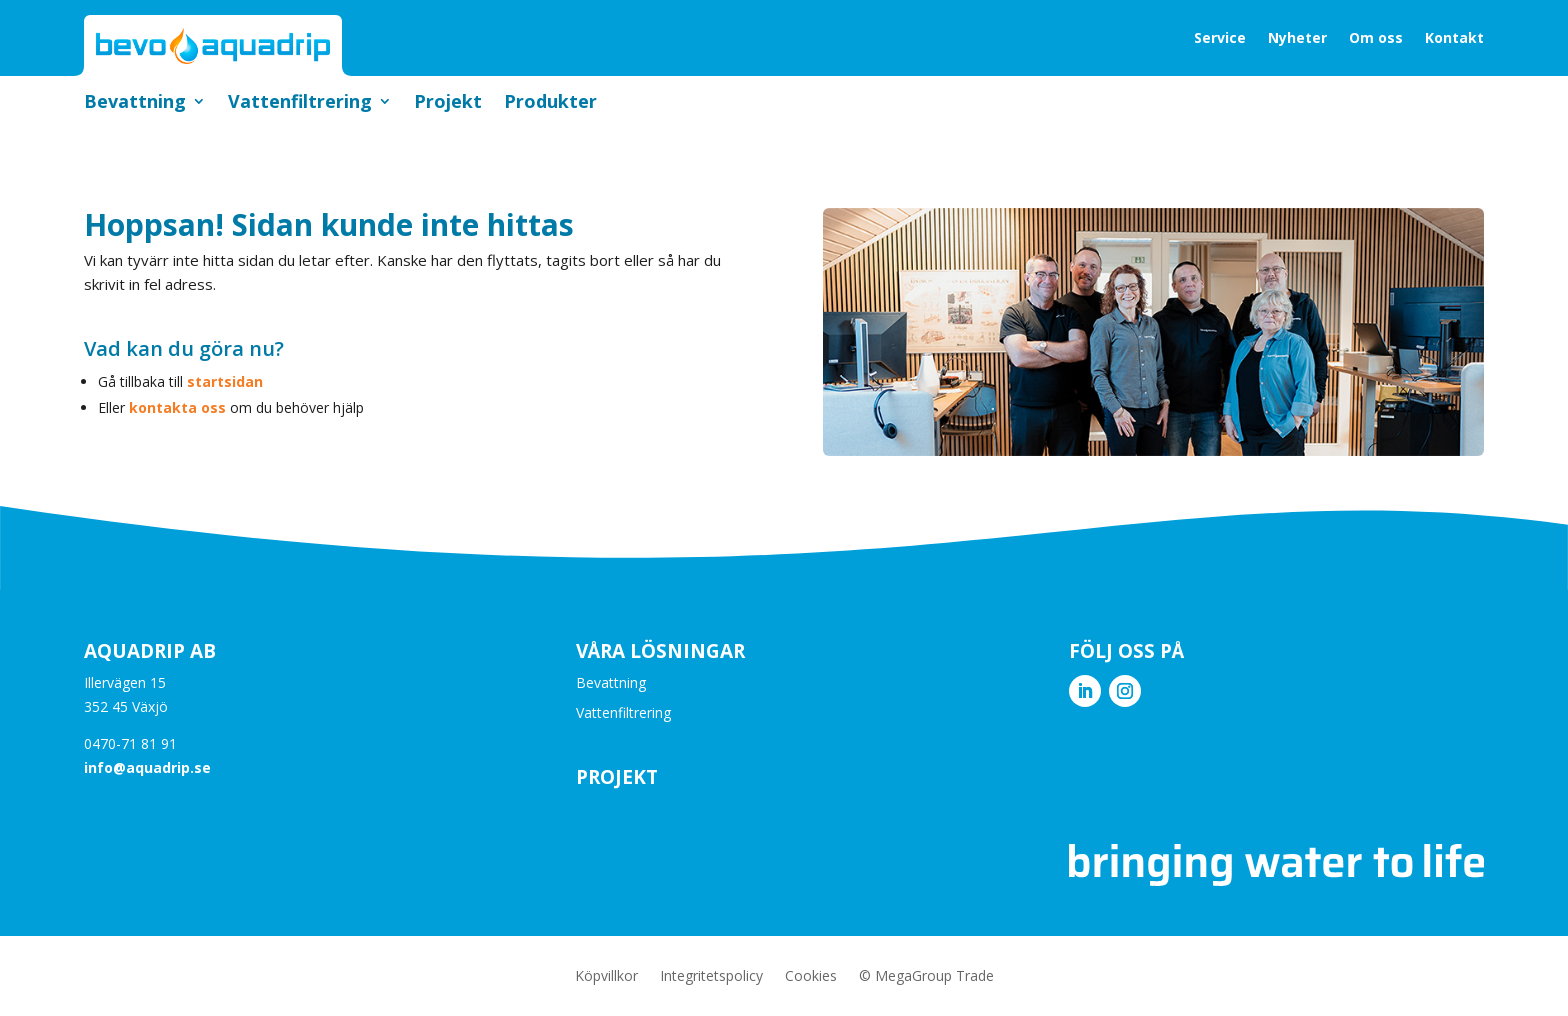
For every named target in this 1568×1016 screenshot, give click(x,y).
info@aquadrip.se (147, 767)
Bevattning (135, 103)
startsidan (225, 381)
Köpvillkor (606, 977)
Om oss (1376, 37)
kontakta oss (177, 407)
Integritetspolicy (711, 977)
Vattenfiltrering (300, 103)
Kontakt (1454, 37)
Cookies (811, 977)
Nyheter (1297, 37)
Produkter (550, 103)
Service (1220, 37)
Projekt (448, 103)
